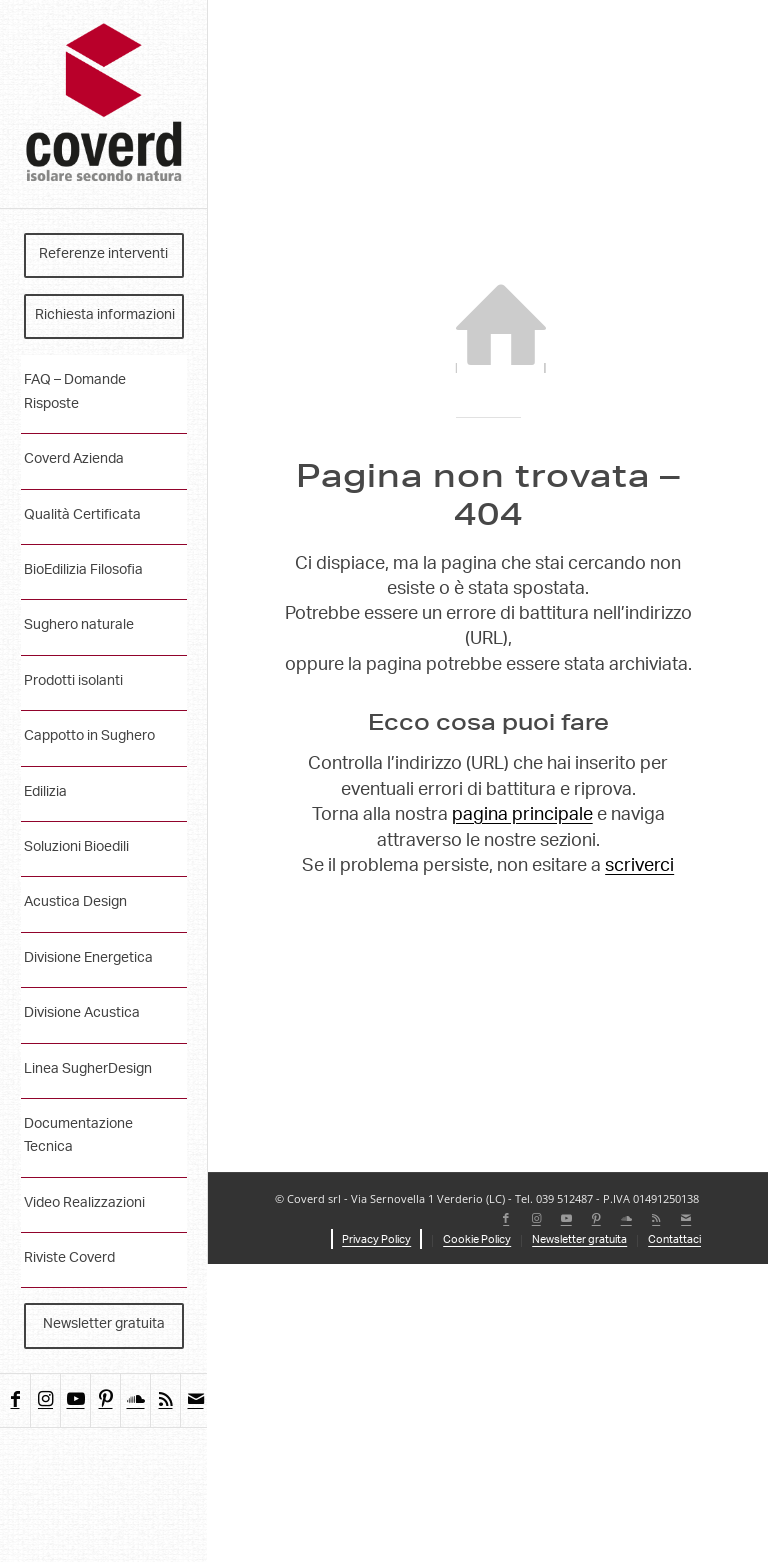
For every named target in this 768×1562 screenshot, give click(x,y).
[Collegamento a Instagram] (45, 1400)
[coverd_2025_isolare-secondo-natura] (104, 104)
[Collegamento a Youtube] (75, 1400)
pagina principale (522, 816)
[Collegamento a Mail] (195, 1400)
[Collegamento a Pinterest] (105, 1400)
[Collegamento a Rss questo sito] (165, 1400)
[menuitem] (104, 256)
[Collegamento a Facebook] (15, 1400)
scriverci (639, 867)
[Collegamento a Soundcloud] (135, 1400)
